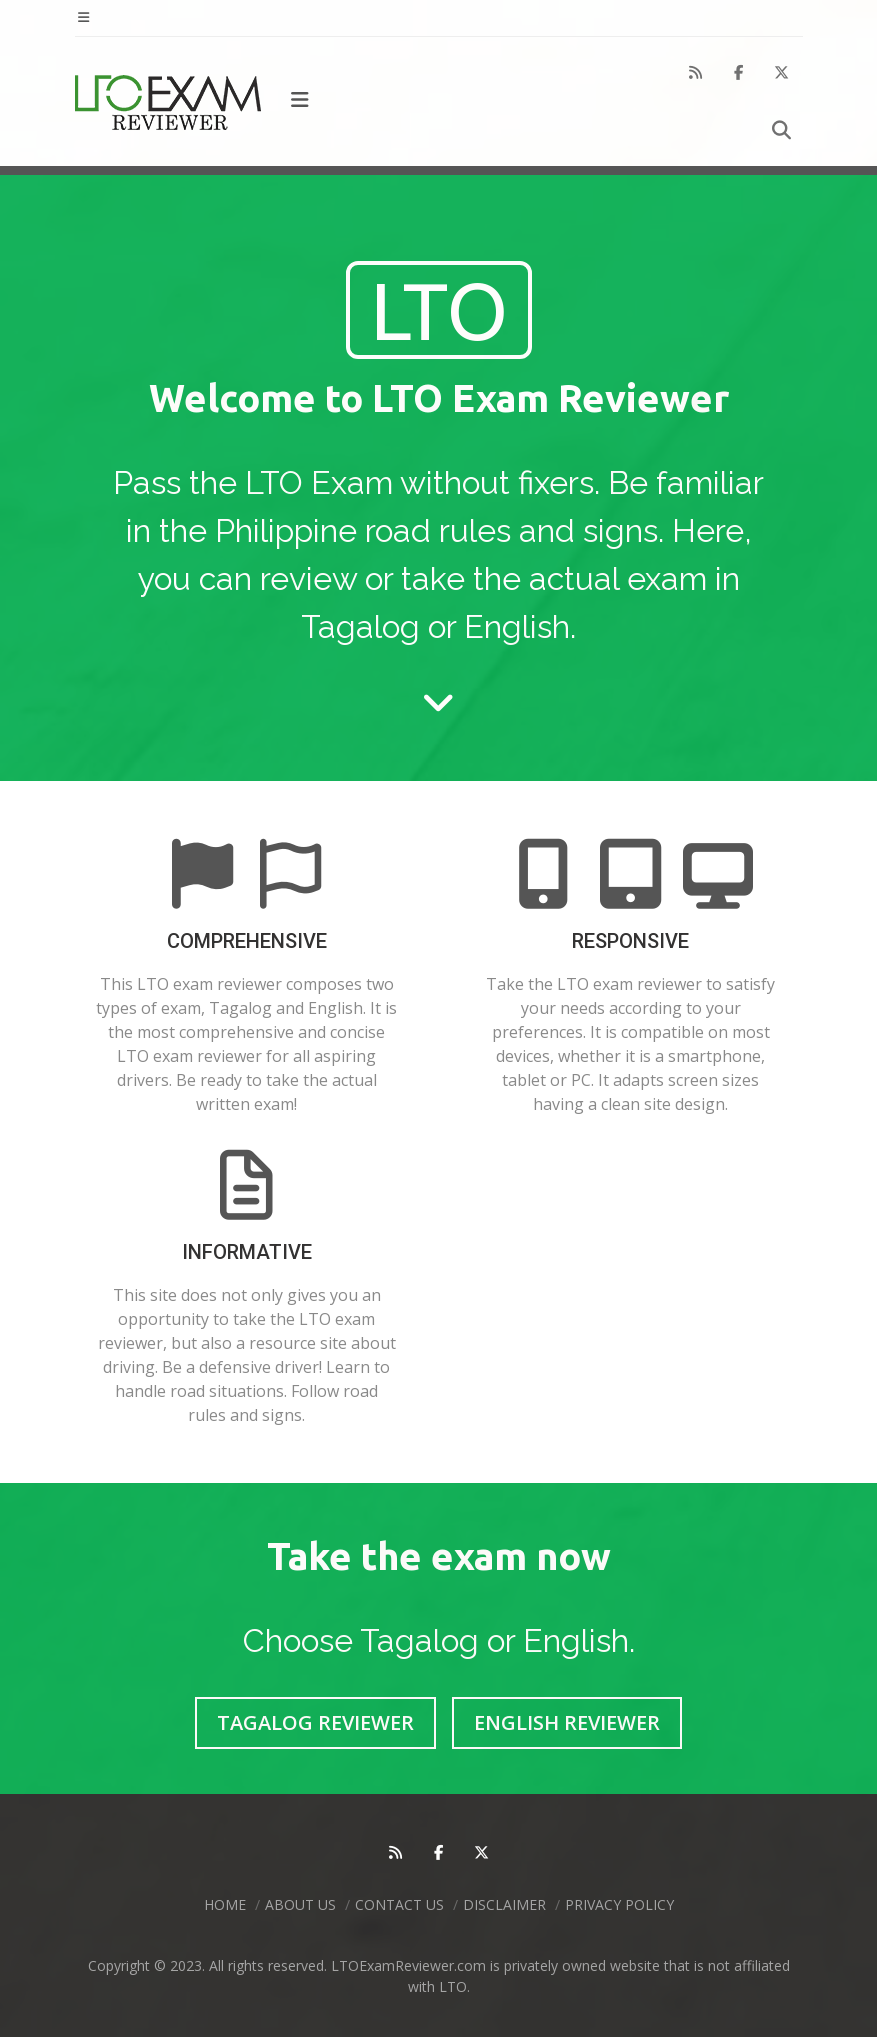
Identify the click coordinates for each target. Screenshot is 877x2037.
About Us (300, 1904)
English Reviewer (567, 1722)
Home (225, 1904)
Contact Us (399, 1904)
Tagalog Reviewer (315, 1722)
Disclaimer (504, 1904)
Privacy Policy (619, 1904)
